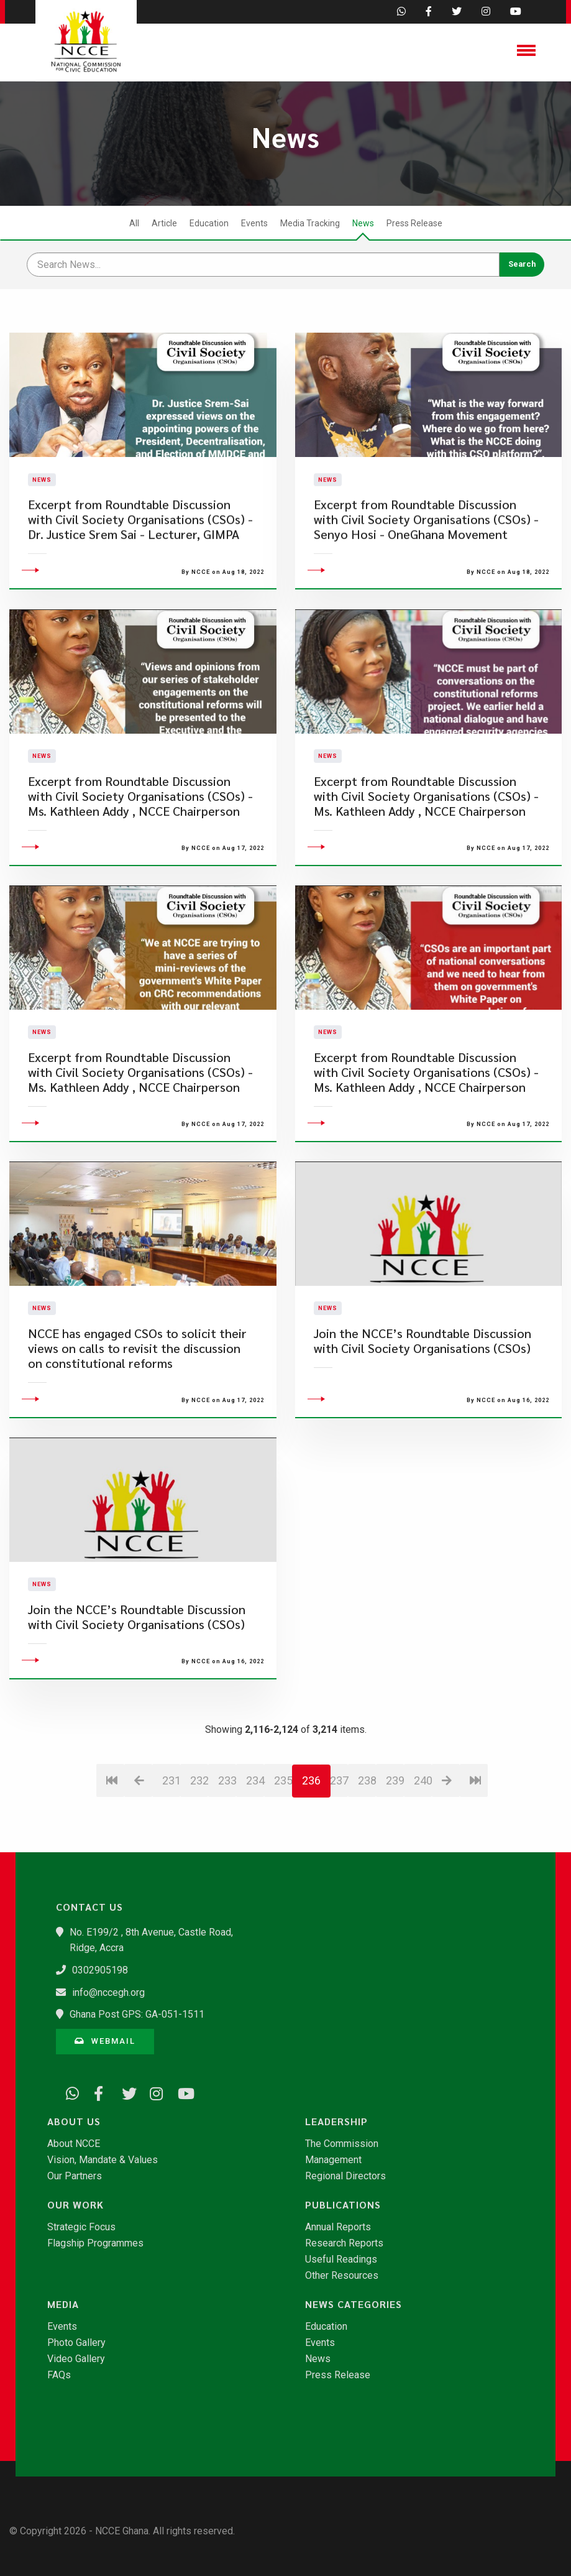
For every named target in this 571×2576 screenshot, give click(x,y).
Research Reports (344, 2243)
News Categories (353, 2304)
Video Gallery (76, 2359)
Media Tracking (310, 223)
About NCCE (73, 2144)
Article (164, 223)
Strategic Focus (81, 2227)
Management (333, 2160)
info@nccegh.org (108, 1992)
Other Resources (341, 2276)
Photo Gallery (76, 2343)
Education (209, 223)
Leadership (336, 2121)
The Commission (341, 2144)
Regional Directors (345, 2176)
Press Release (414, 223)
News (363, 223)
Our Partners (74, 2176)
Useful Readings (341, 2259)
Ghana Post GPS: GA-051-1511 (137, 2014)
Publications (343, 2205)
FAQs (59, 2375)
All (134, 223)
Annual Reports (338, 2227)
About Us (74, 2121)
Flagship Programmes (95, 2243)
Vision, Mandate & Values (102, 2160)
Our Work (75, 2205)
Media (63, 2304)
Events (254, 223)
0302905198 (100, 1970)
